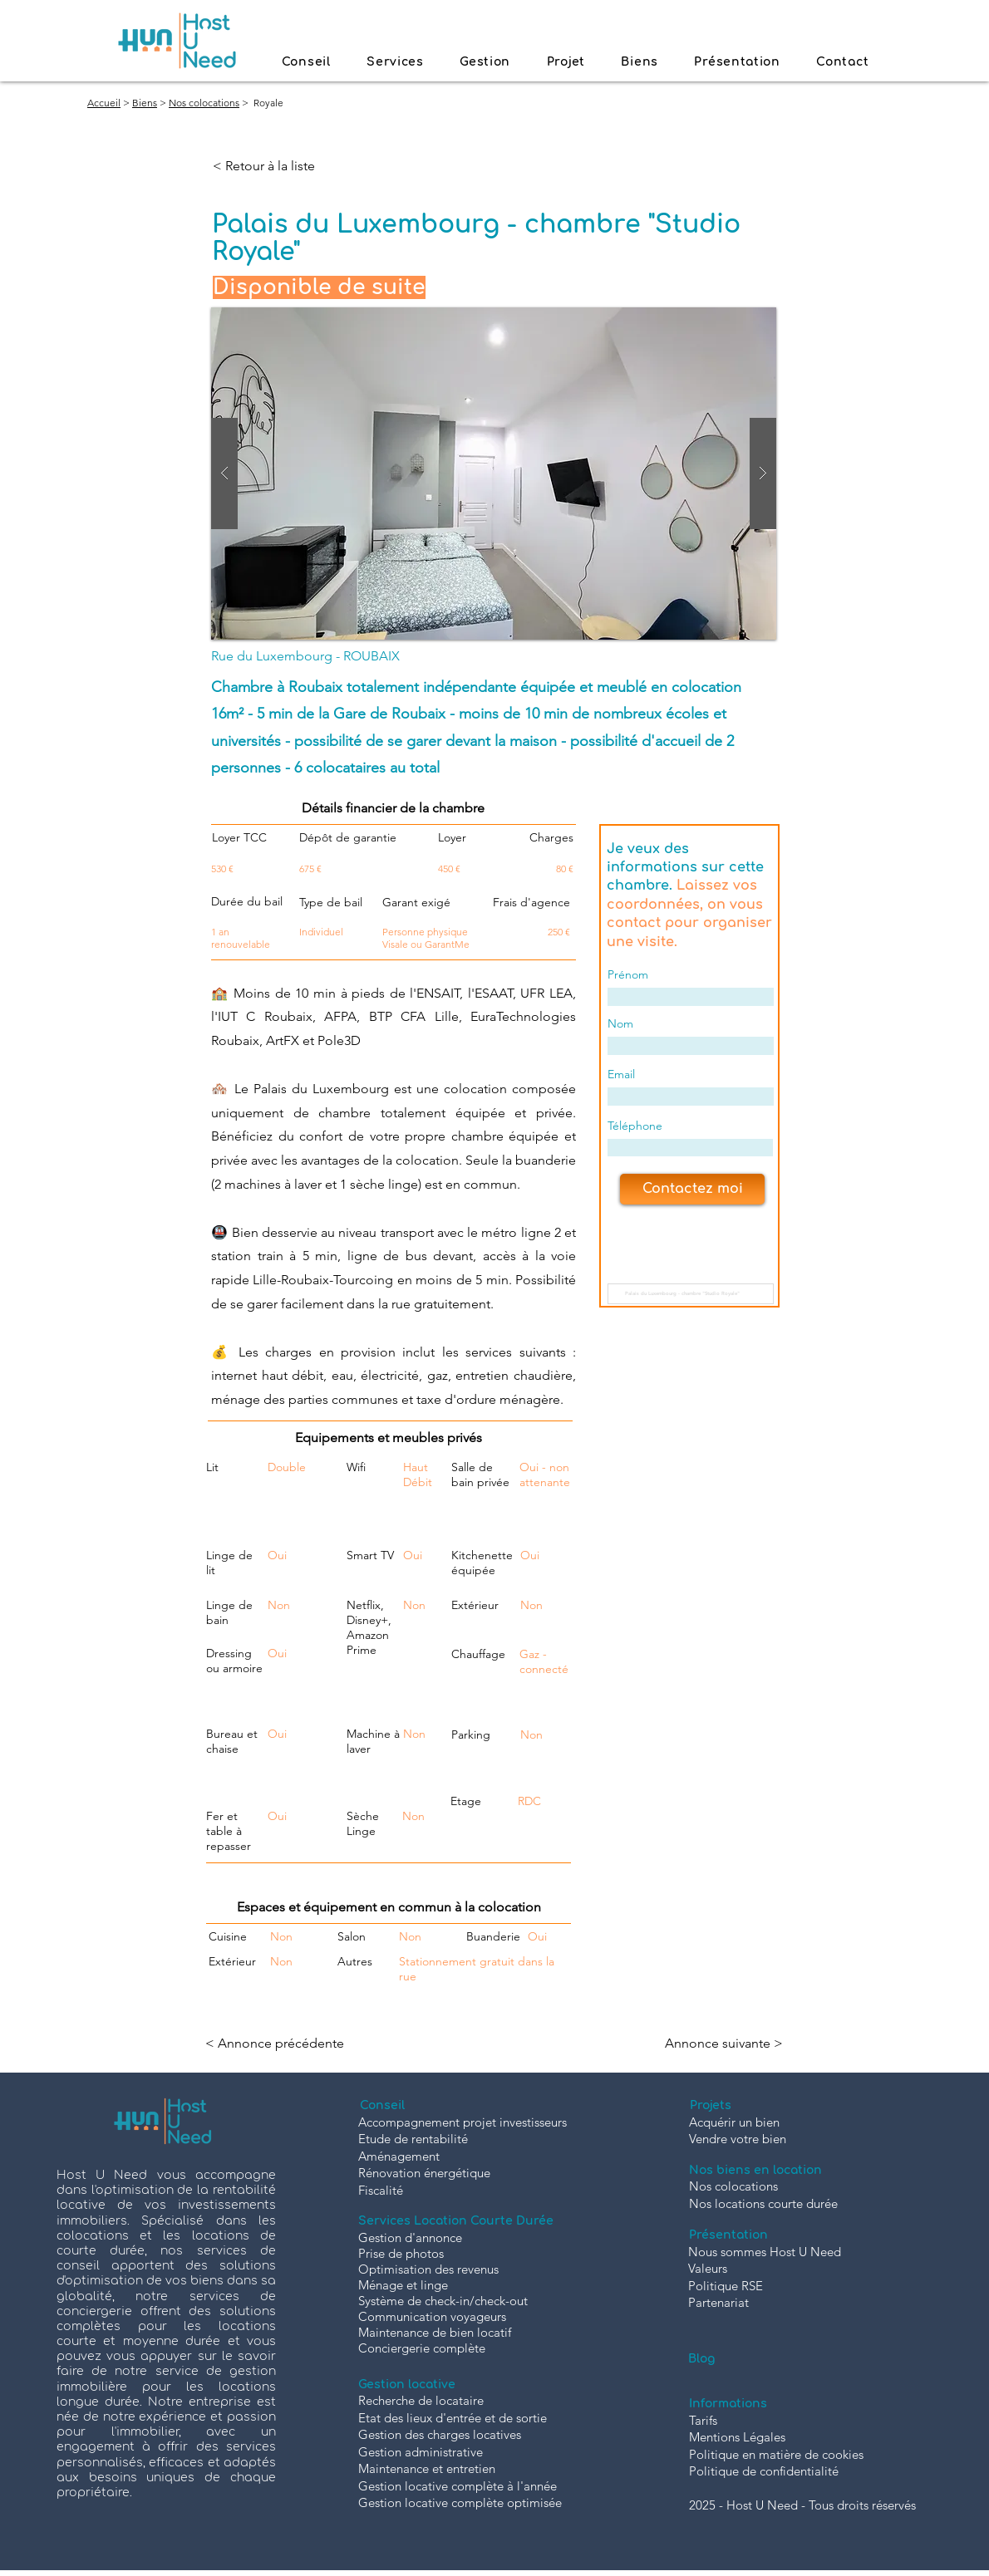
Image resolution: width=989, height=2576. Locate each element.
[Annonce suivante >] (722, 2043)
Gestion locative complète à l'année (457, 2486)
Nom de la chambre (667, 1269)
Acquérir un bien (734, 2122)
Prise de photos (401, 2253)
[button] (493, 473)
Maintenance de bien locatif (434, 2332)
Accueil (104, 102)
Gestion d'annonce (410, 2237)
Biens (144, 102)
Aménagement (399, 2156)
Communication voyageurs (432, 2316)
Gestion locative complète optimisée (460, 2502)
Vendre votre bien (737, 2139)
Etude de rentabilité (413, 2139)
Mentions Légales (737, 2437)
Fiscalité (380, 2190)
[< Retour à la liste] (267, 166)
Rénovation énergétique (424, 2173)
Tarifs (703, 2420)
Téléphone (635, 1125)
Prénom (628, 974)
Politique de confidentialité (764, 2471)
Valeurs (707, 2268)
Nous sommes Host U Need (764, 2252)
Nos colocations (204, 102)
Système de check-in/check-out (443, 2301)
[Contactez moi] (692, 1189)
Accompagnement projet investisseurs (462, 2122)
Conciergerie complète (421, 2348)
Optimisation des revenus (428, 2269)
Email (621, 1074)
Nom (620, 1023)
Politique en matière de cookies (776, 2454)
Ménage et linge (403, 2285)
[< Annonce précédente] (278, 2043)
